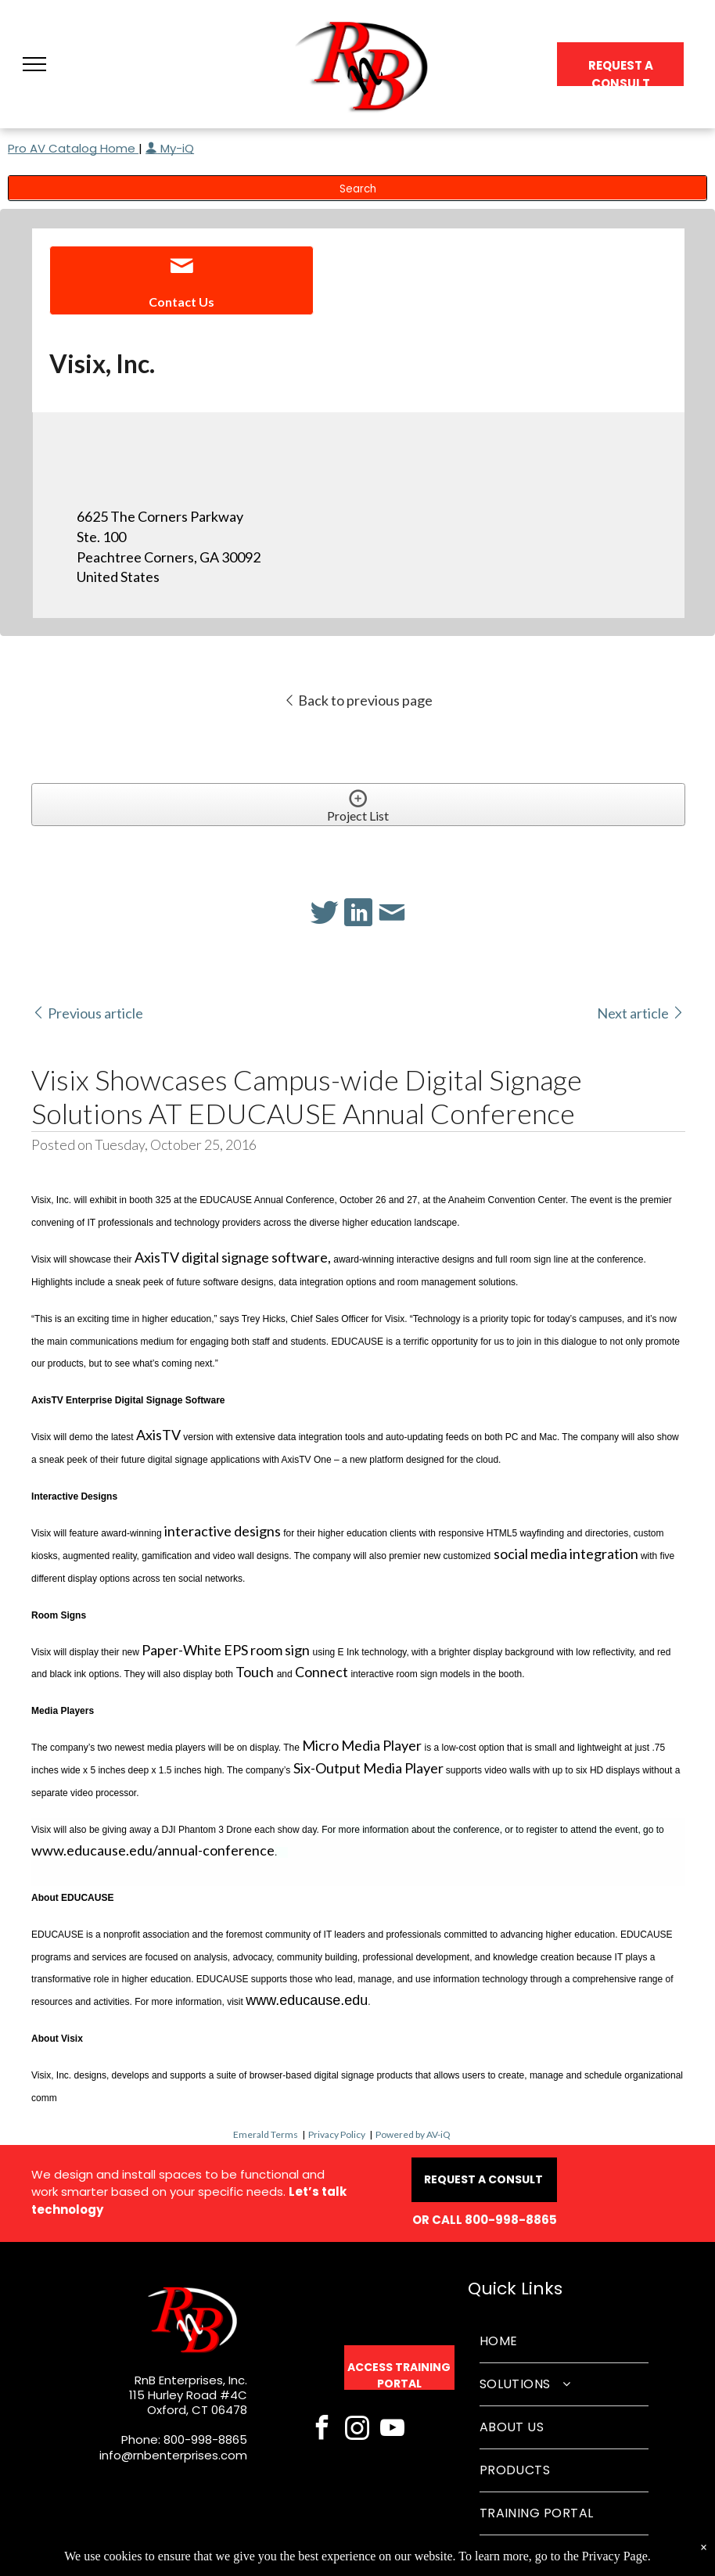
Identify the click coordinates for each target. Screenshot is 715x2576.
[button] (34, 64)
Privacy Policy (336, 2134)
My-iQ (170, 148)
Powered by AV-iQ (413, 2134)
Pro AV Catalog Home (73, 148)
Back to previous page (358, 700)
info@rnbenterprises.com (173, 2455)
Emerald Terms (265, 2134)
